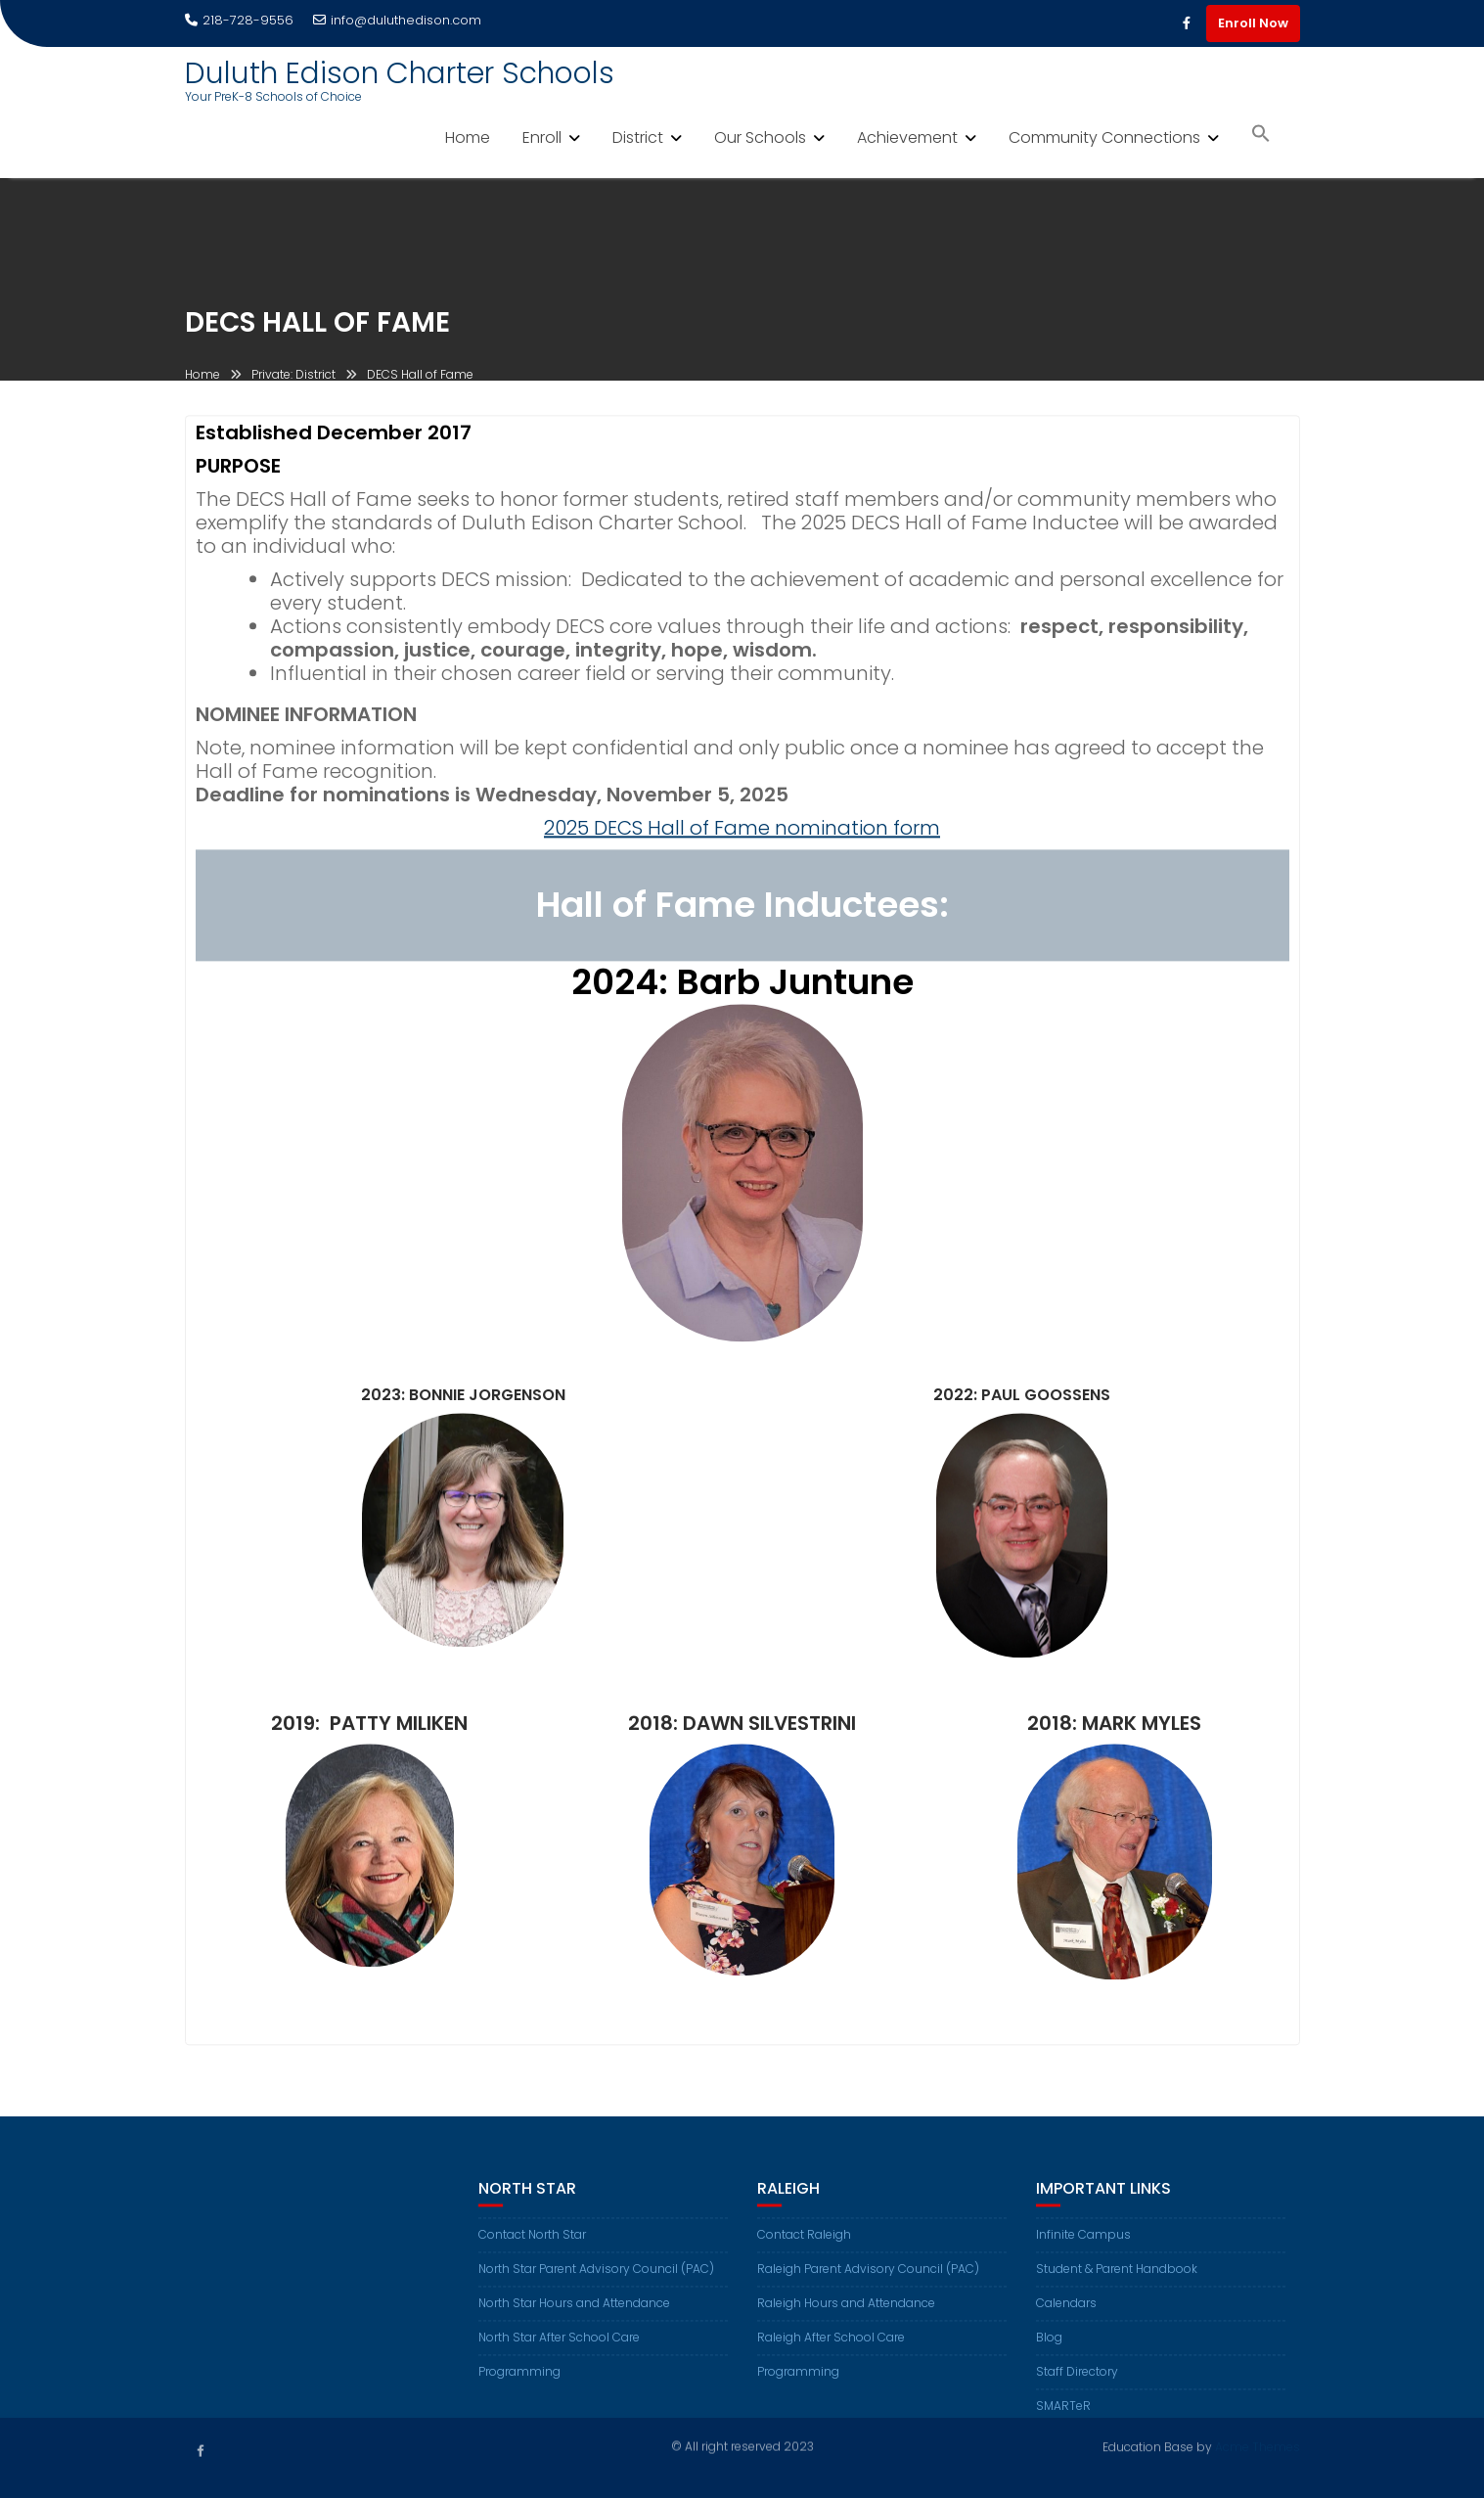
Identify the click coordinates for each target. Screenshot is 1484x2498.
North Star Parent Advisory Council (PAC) (596, 2280)
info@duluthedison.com (397, 20)
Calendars (1066, 2314)
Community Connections (1104, 137)
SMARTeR (1063, 2417)
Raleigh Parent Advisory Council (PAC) (868, 2280)
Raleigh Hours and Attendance (846, 2314)
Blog (1049, 2348)
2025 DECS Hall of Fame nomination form (742, 831)
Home (467, 137)
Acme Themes (1257, 2445)
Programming (519, 2383)
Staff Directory (1077, 2383)
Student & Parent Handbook (1116, 2280)
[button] (1261, 135)
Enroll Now (1253, 23)
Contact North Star (532, 2246)
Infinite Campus (1083, 2246)
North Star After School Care (559, 2348)
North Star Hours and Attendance (574, 2314)
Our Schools (760, 137)
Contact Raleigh (804, 2246)
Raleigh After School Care (831, 2348)
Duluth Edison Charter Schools (399, 73)
